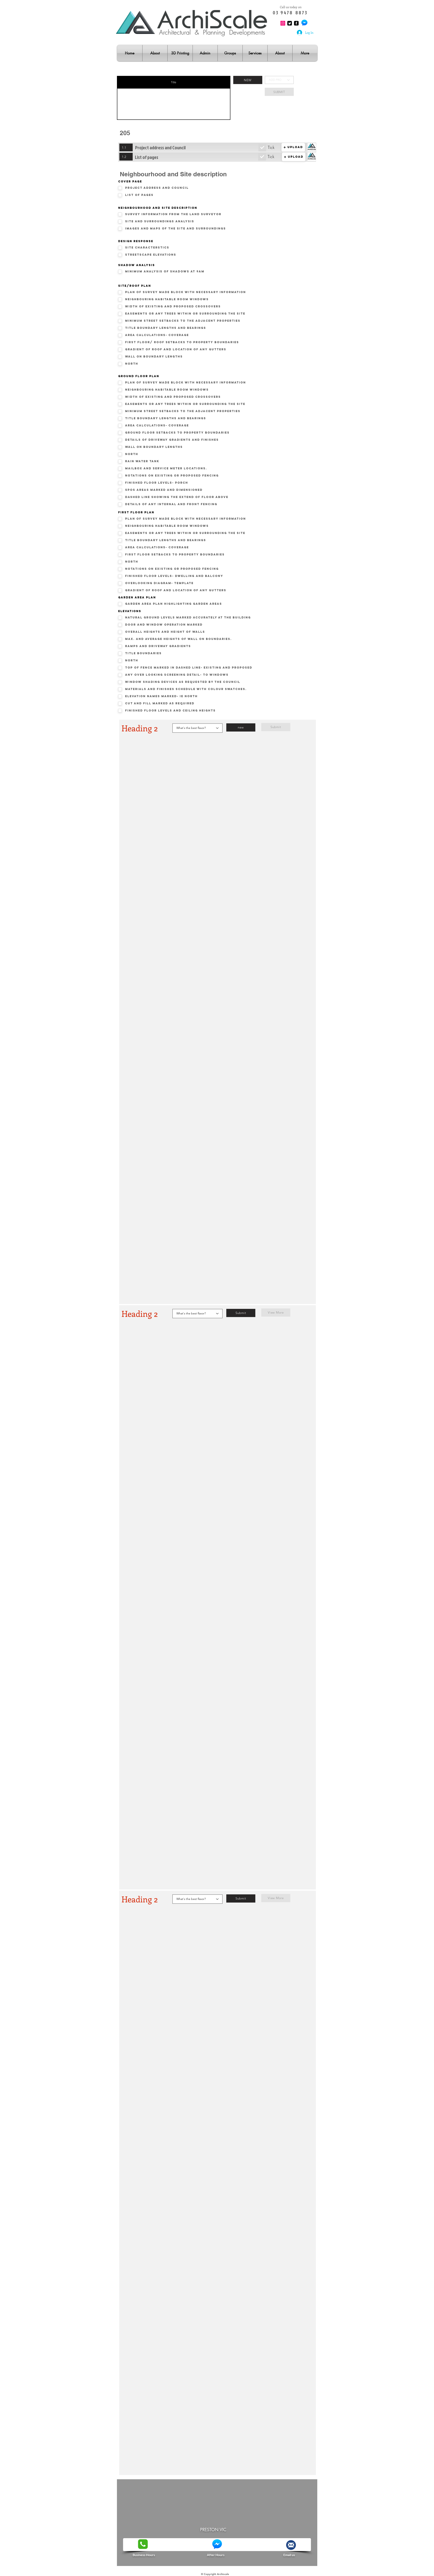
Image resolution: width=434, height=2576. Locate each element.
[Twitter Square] (289, 23)
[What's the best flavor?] (197, 728)
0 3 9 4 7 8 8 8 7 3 (290, 12)
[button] (293, 147)
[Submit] (240, 1313)
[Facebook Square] (296, 23)
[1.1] (126, 147)
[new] (240, 727)
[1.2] (126, 157)
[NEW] (247, 80)
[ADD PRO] (279, 80)
